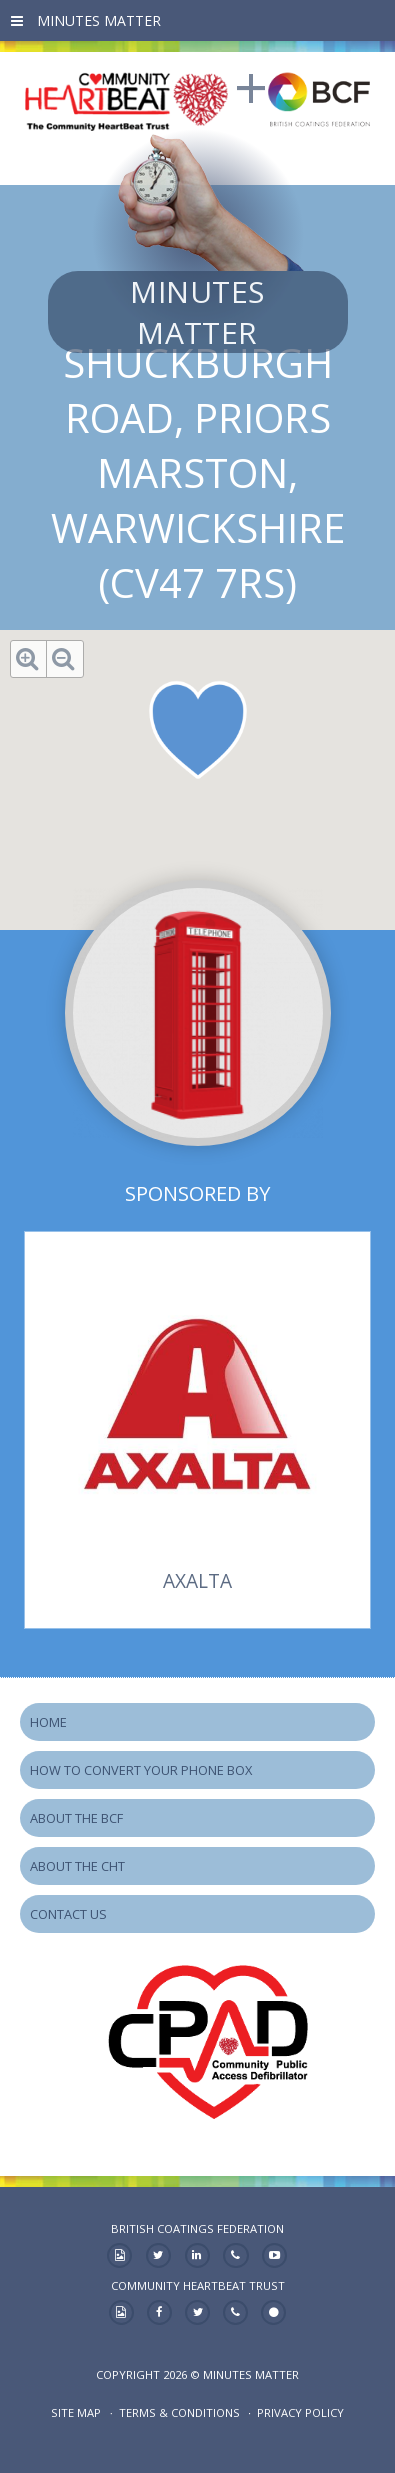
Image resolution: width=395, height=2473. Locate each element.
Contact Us (68, 1914)
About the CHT (77, 1866)
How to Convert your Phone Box (141, 1770)
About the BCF (76, 1818)
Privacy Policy (300, 2412)
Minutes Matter (197, 312)
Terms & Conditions (179, 2412)
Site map (76, 2412)
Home (48, 1722)
